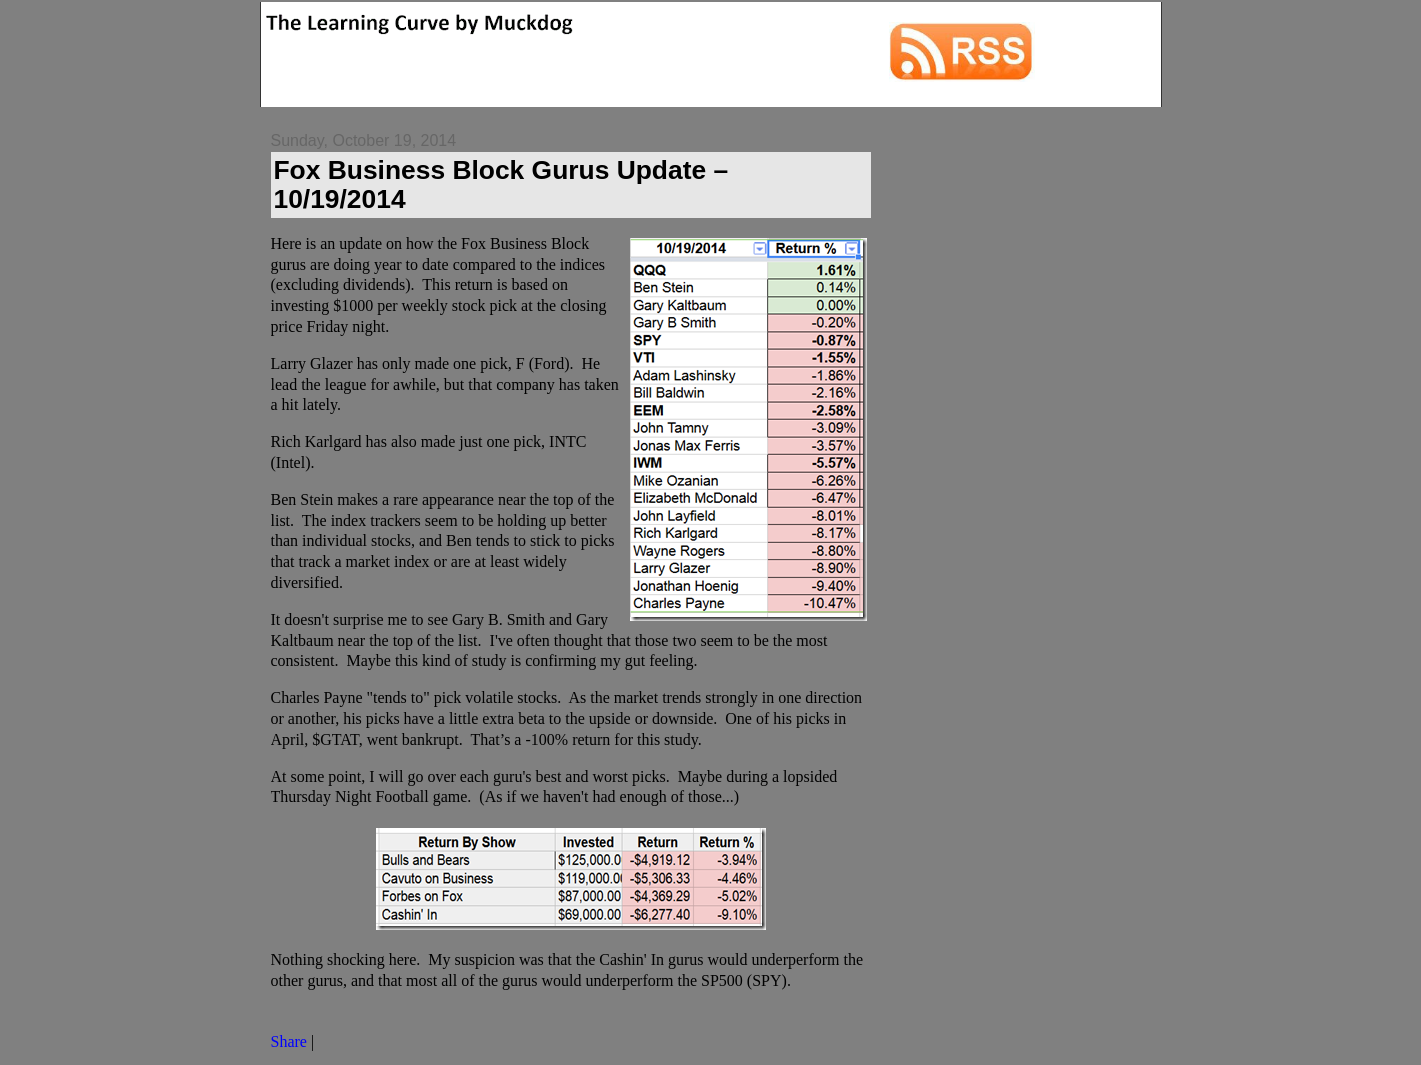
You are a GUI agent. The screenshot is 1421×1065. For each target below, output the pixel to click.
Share (289, 1041)
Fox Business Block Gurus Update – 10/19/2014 (501, 184)
